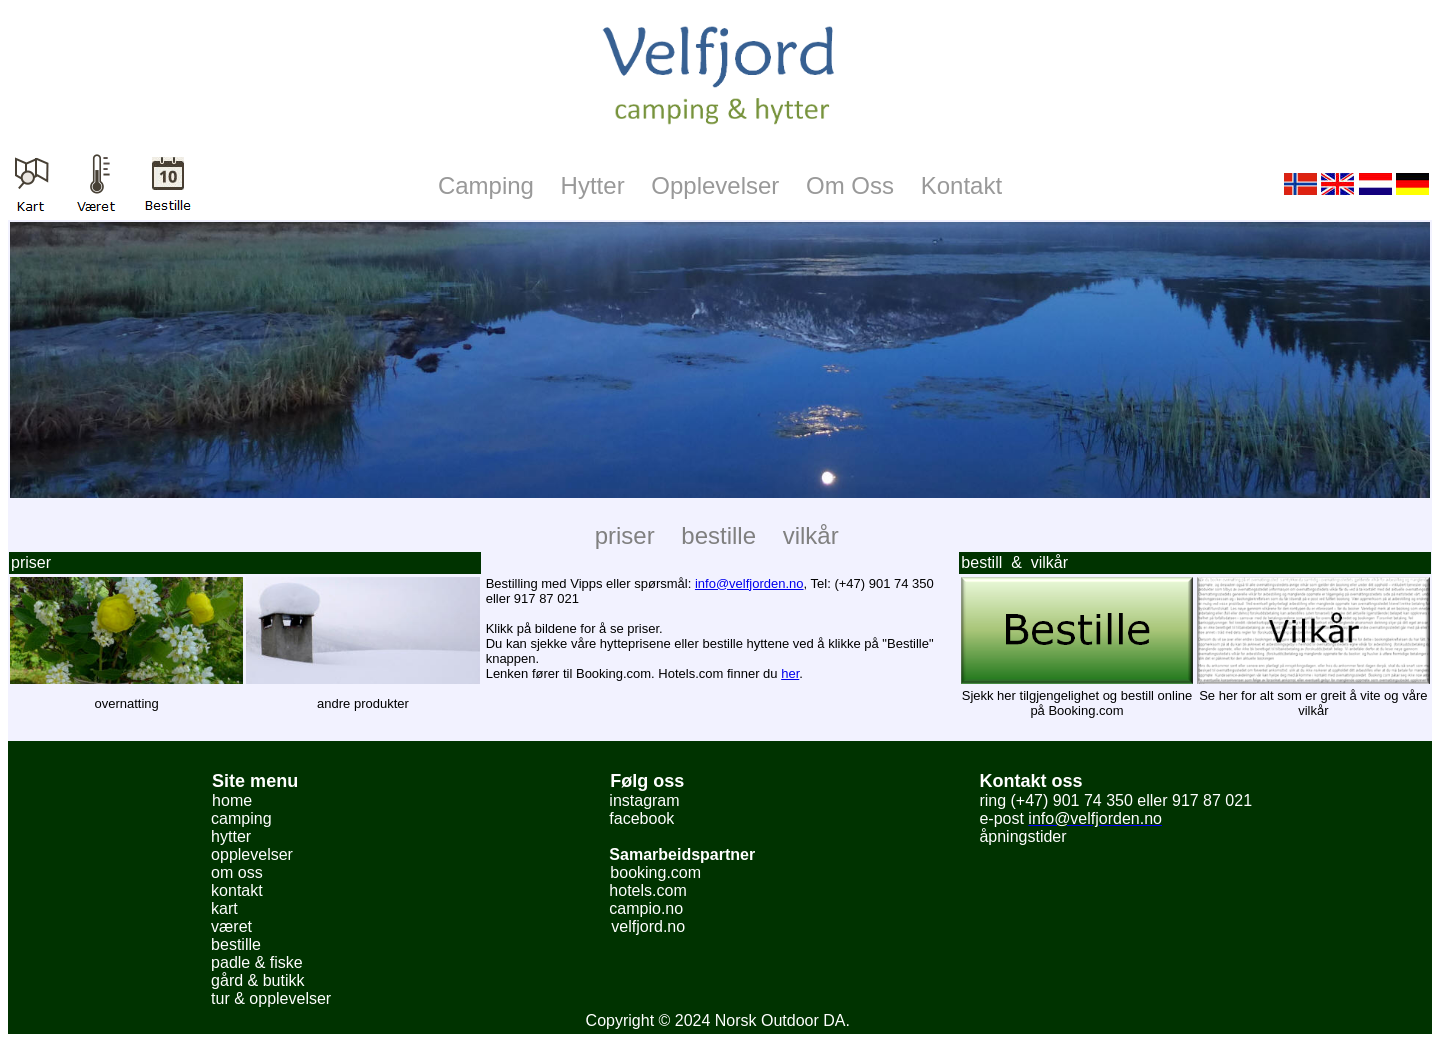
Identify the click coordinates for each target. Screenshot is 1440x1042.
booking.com (655, 872)
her (790, 673)
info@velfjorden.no (749, 583)
